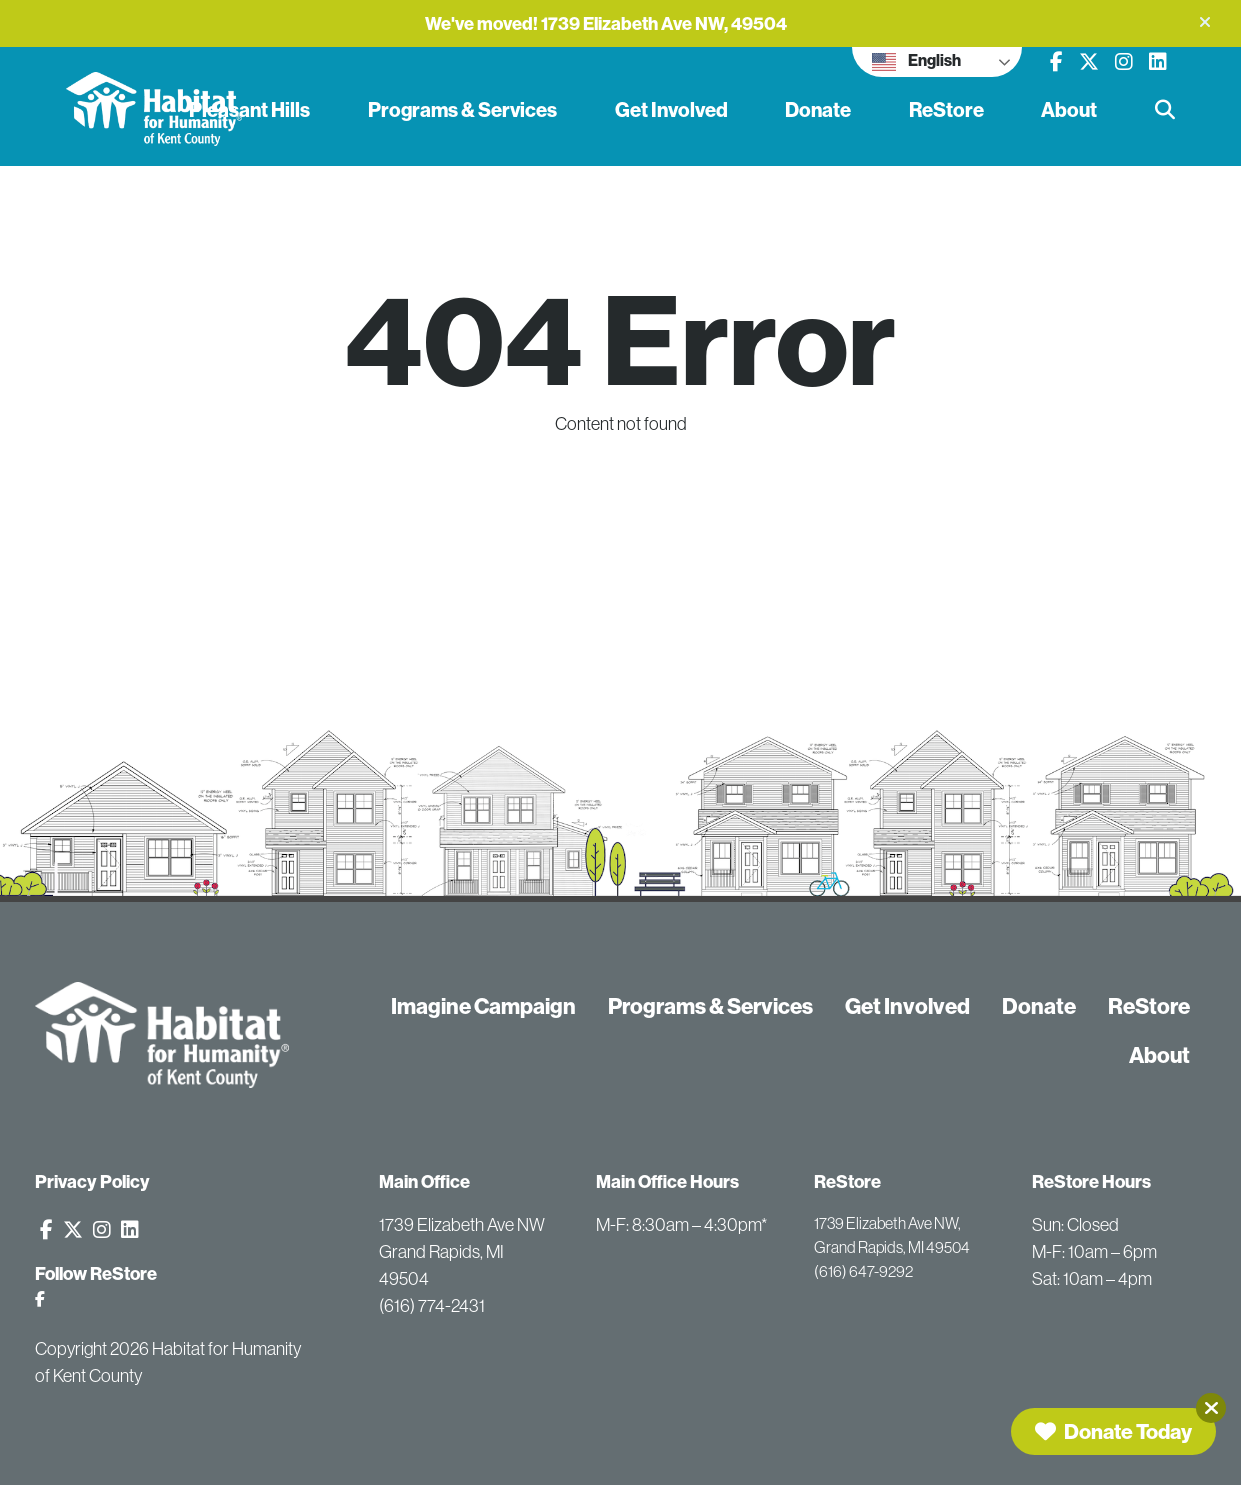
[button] (1205, 22)
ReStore (946, 109)
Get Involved (671, 109)
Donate (818, 109)
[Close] (1211, 1408)
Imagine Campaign (483, 1006)
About (1069, 109)
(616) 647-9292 (863, 1271)
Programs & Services (462, 109)
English (916, 62)
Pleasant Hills (249, 109)
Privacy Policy (92, 1181)
